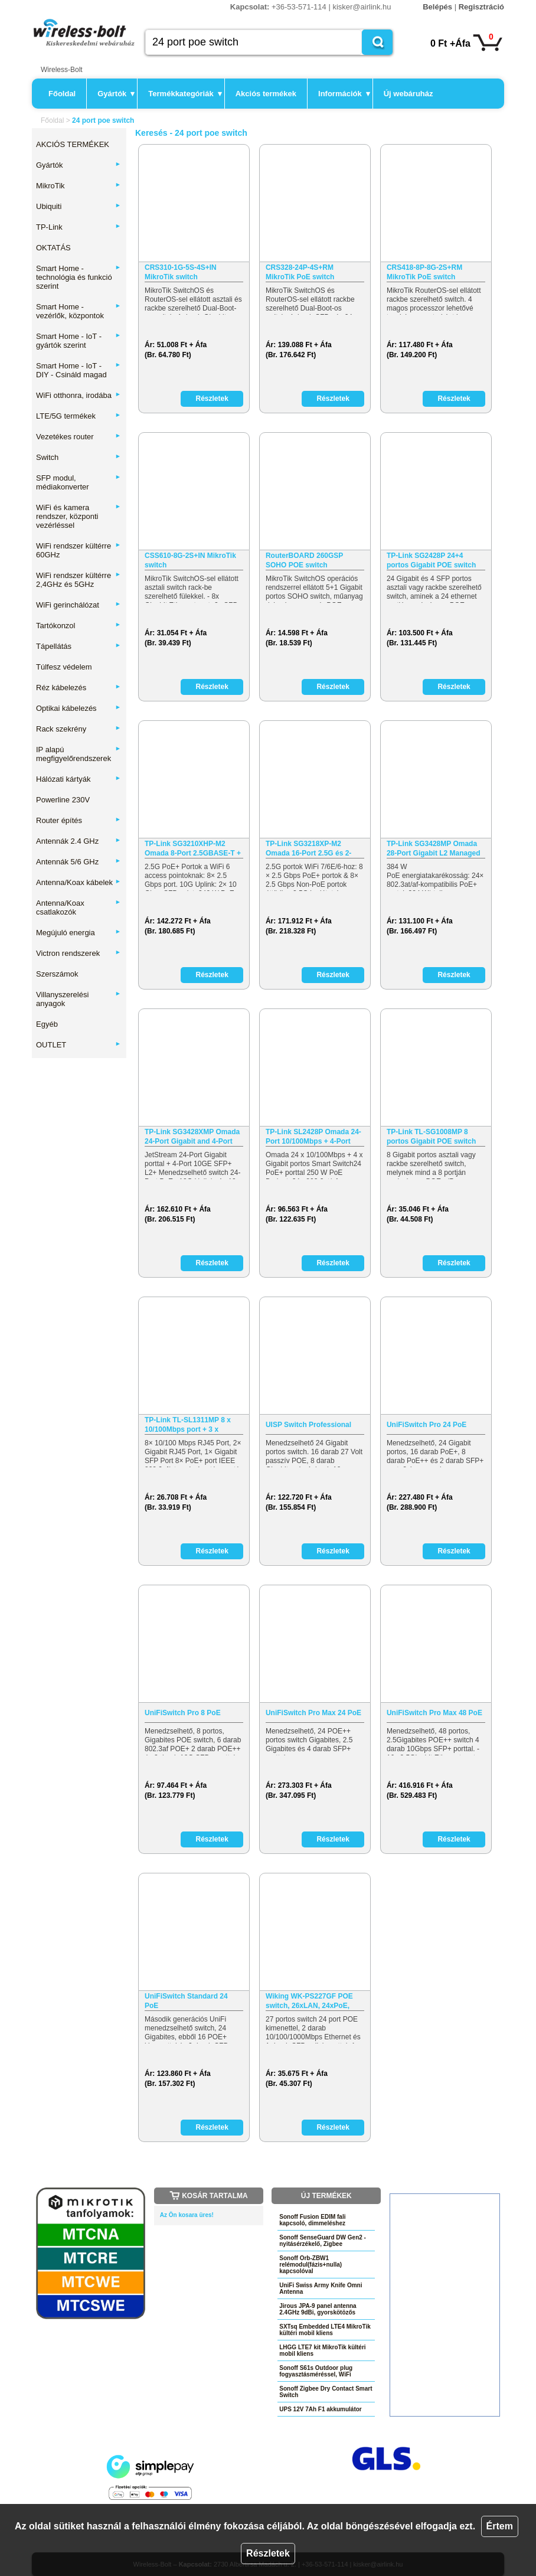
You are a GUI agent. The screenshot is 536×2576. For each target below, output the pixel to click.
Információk (344, 93)
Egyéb (47, 1024)
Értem (499, 2526)
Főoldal (62, 93)
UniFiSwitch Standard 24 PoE (186, 2001)
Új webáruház (408, 93)
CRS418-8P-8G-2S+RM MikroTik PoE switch (424, 272)
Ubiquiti (78, 206)
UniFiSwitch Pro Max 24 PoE (313, 1713)
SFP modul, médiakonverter (78, 482)
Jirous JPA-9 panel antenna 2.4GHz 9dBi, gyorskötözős (317, 2309)
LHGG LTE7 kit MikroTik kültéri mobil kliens (322, 2350)
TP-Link (78, 227)
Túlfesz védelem (64, 666)
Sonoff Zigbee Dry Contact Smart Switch (325, 2391)
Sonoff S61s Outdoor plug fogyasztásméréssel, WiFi (315, 2371)
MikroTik (78, 185)
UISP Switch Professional (308, 1425)
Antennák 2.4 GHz (78, 841)
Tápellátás (78, 646)
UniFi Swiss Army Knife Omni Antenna (320, 2288)
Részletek (268, 2553)
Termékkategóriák (184, 93)
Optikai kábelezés (78, 708)
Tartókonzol (78, 625)
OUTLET (78, 1044)
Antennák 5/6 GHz (78, 861)
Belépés (437, 6)
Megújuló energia (78, 932)
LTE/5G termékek (78, 416)
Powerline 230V (63, 799)
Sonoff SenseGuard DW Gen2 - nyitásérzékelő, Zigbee (322, 2240)
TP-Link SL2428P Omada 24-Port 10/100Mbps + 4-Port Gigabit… (313, 1137)
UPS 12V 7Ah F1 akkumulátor (320, 2409)
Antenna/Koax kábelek (78, 882)
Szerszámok (57, 973)
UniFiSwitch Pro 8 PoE (183, 1713)
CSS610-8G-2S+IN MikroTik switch (190, 560)
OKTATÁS (53, 247)
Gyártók (116, 93)
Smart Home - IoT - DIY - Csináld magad (78, 370)
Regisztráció (481, 6)
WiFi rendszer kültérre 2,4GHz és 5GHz (78, 580)
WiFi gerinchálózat (78, 604)
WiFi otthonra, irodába (78, 395)
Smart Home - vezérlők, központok (78, 311)
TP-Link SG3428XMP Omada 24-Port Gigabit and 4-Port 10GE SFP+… (192, 1137)
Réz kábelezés (78, 687)
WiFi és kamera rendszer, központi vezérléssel (78, 516)
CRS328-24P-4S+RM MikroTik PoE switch (300, 272)
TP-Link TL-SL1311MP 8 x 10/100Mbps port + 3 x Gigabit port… (188, 1425)
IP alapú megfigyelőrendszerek (78, 754)
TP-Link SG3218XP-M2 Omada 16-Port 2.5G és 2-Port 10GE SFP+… (308, 849)
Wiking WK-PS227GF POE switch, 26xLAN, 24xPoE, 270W (309, 2001)
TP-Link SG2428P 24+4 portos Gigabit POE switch (431, 560)
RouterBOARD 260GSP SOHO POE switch (304, 560)
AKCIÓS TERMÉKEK (72, 144)
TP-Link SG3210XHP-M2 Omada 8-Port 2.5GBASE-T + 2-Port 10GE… (193, 849)
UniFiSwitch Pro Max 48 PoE (434, 1713)
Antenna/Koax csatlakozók (78, 907)
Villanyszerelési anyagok (78, 999)
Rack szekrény (78, 728)
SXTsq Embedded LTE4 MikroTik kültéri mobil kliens (324, 2329)
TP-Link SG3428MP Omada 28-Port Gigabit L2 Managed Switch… (434, 849)
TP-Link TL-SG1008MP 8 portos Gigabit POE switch (431, 1136)
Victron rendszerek (78, 953)
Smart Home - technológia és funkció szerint (78, 277)
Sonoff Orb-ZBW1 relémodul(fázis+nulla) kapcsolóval (310, 2264)
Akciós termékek (266, 93)
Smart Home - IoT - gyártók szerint (78, 341)
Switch (78, 457)
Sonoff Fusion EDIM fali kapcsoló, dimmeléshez (312, 2219)
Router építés (78, 820)
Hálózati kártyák (78, 779)
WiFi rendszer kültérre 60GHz (78, 550)
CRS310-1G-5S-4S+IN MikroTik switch (181, 272)
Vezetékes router (78, 436)
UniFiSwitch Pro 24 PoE (426, 1425)
